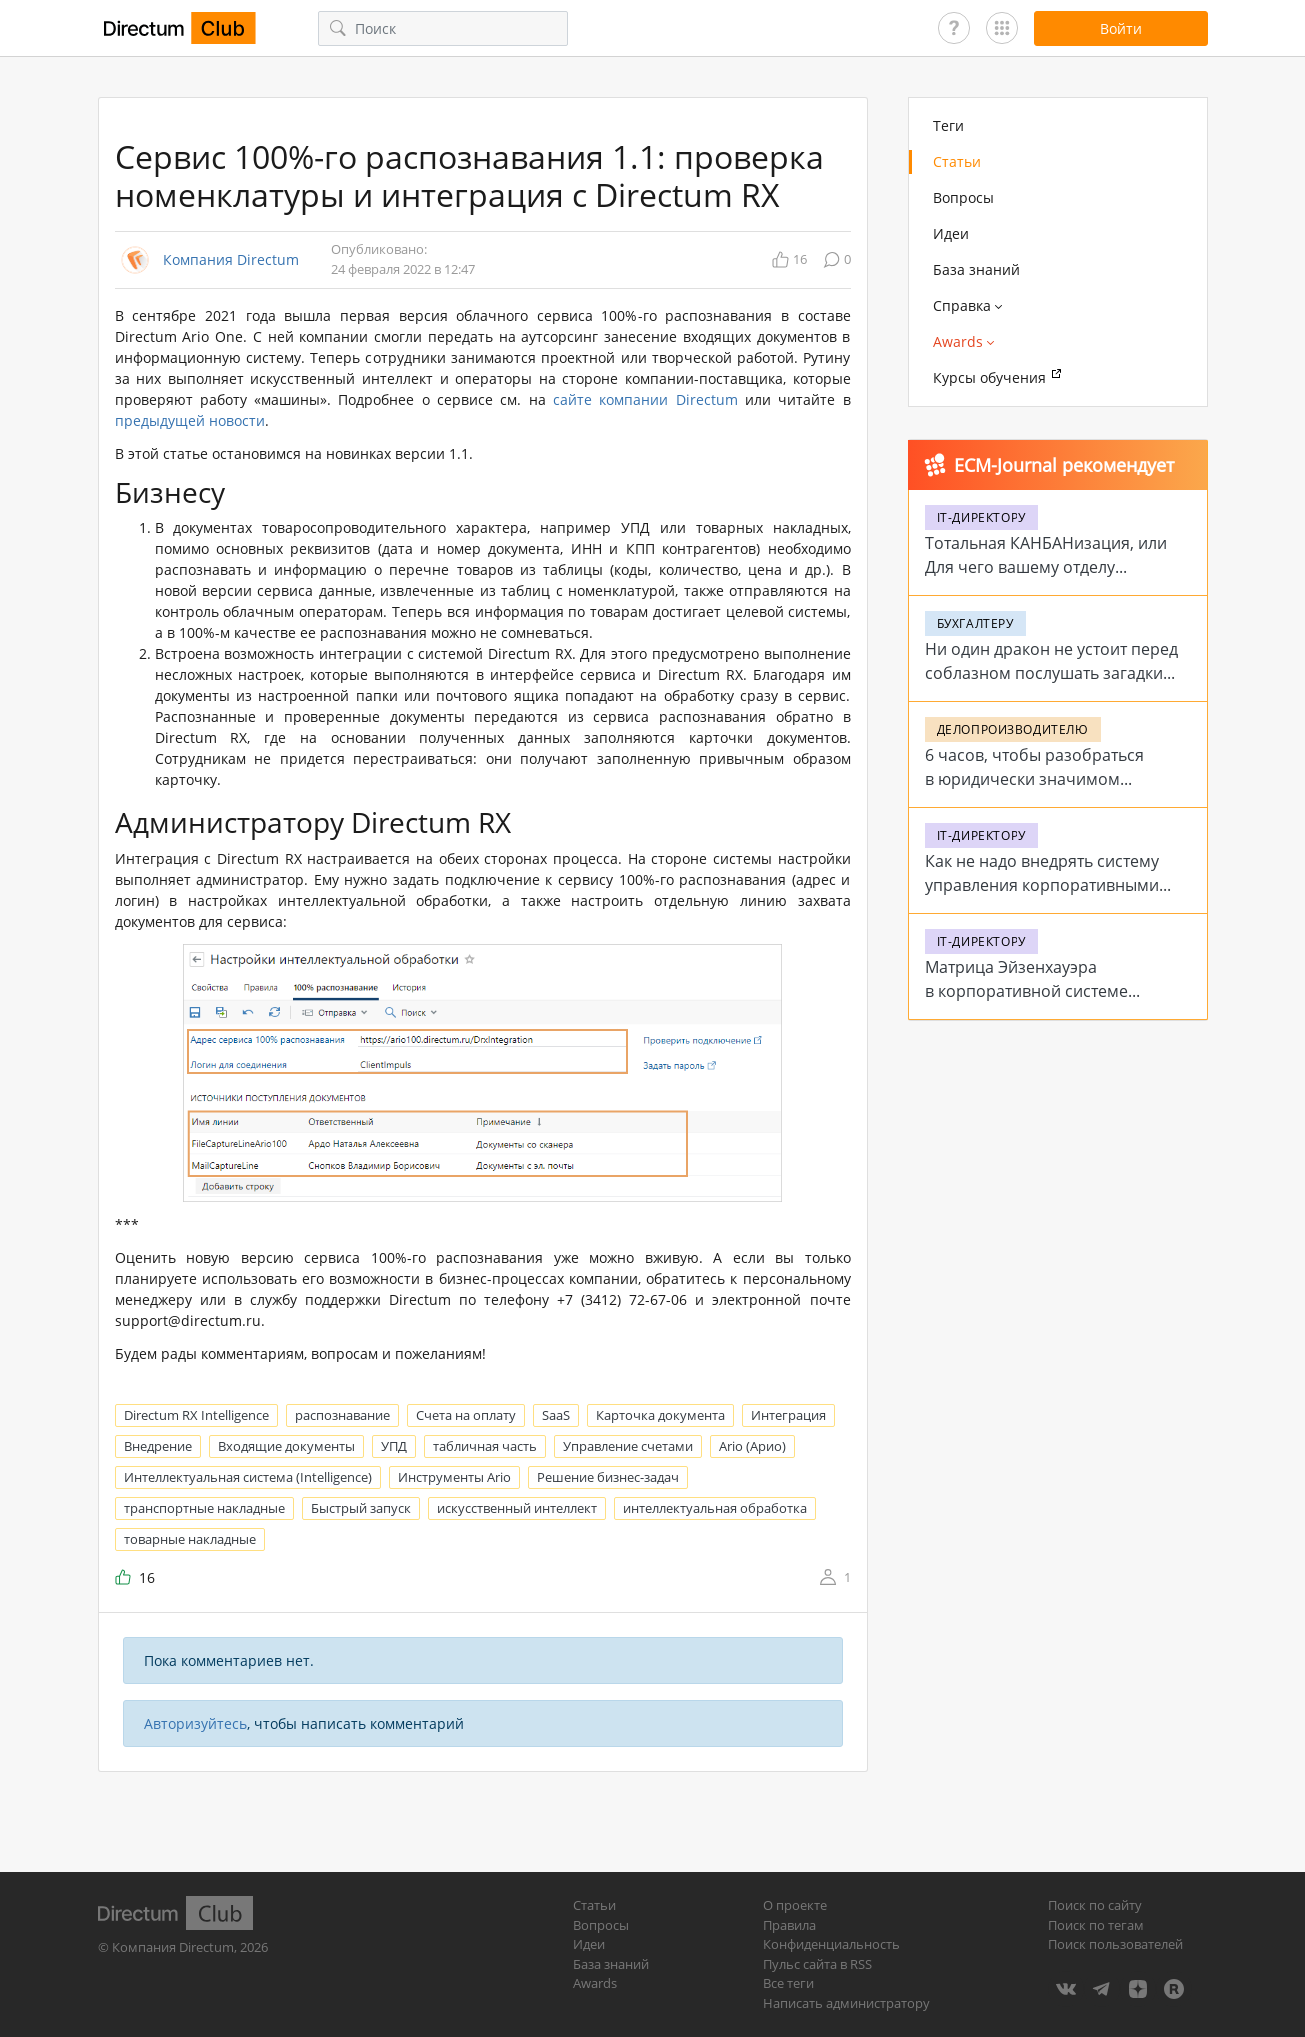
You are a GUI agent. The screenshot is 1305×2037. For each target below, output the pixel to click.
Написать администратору (846, 2003)
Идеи (951, 233)
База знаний (976, 269)
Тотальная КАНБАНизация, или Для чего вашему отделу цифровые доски (1046, 567)
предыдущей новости (190, 420)
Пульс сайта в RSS (817, 1964)
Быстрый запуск (361, 1508)
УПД (394, 1446)
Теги (948, 125)
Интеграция (788, 1415)
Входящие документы (286, 1446)
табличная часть (485, 1446)
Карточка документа (660, 1415)
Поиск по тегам (1096, 1925)
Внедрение (158, 1446)
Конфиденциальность (831, 1944)
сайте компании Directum (645, 399)
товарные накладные (190, 1539)
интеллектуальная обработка (715, 1508)
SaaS (556, 1415)
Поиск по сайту (1095, 1905)
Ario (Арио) (752, 1446)
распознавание (342, 1415)
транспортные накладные (204, 1508)
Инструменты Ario (454, 1477)
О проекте (795, 1905)
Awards (595, 1983)
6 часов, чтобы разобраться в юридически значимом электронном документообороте (1053, 779)
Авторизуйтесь (195, 1723)
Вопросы (963, 197)
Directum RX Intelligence (196, 1415)
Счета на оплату (466, 1415)
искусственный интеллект (517, 1508)
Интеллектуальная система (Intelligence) (248, 1477)
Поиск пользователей (1115, 1944)
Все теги (788, 1983)
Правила (789, 1925)
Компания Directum (231, 260)
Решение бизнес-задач (608, 1477)
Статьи (957, 161)
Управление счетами (628, 1446)
